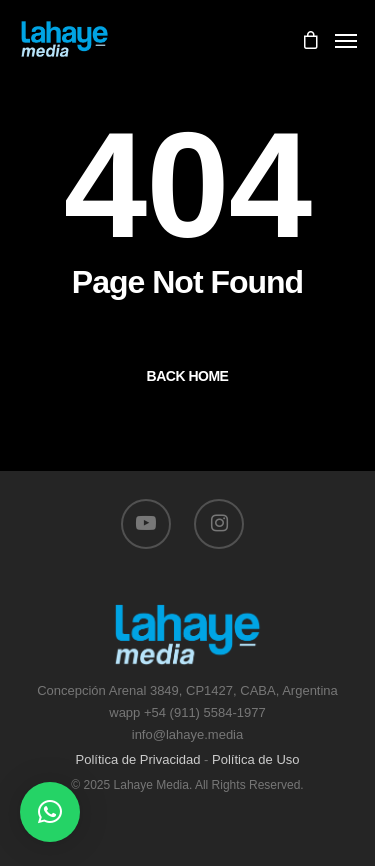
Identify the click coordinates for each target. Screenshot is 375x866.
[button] (50, 812)
